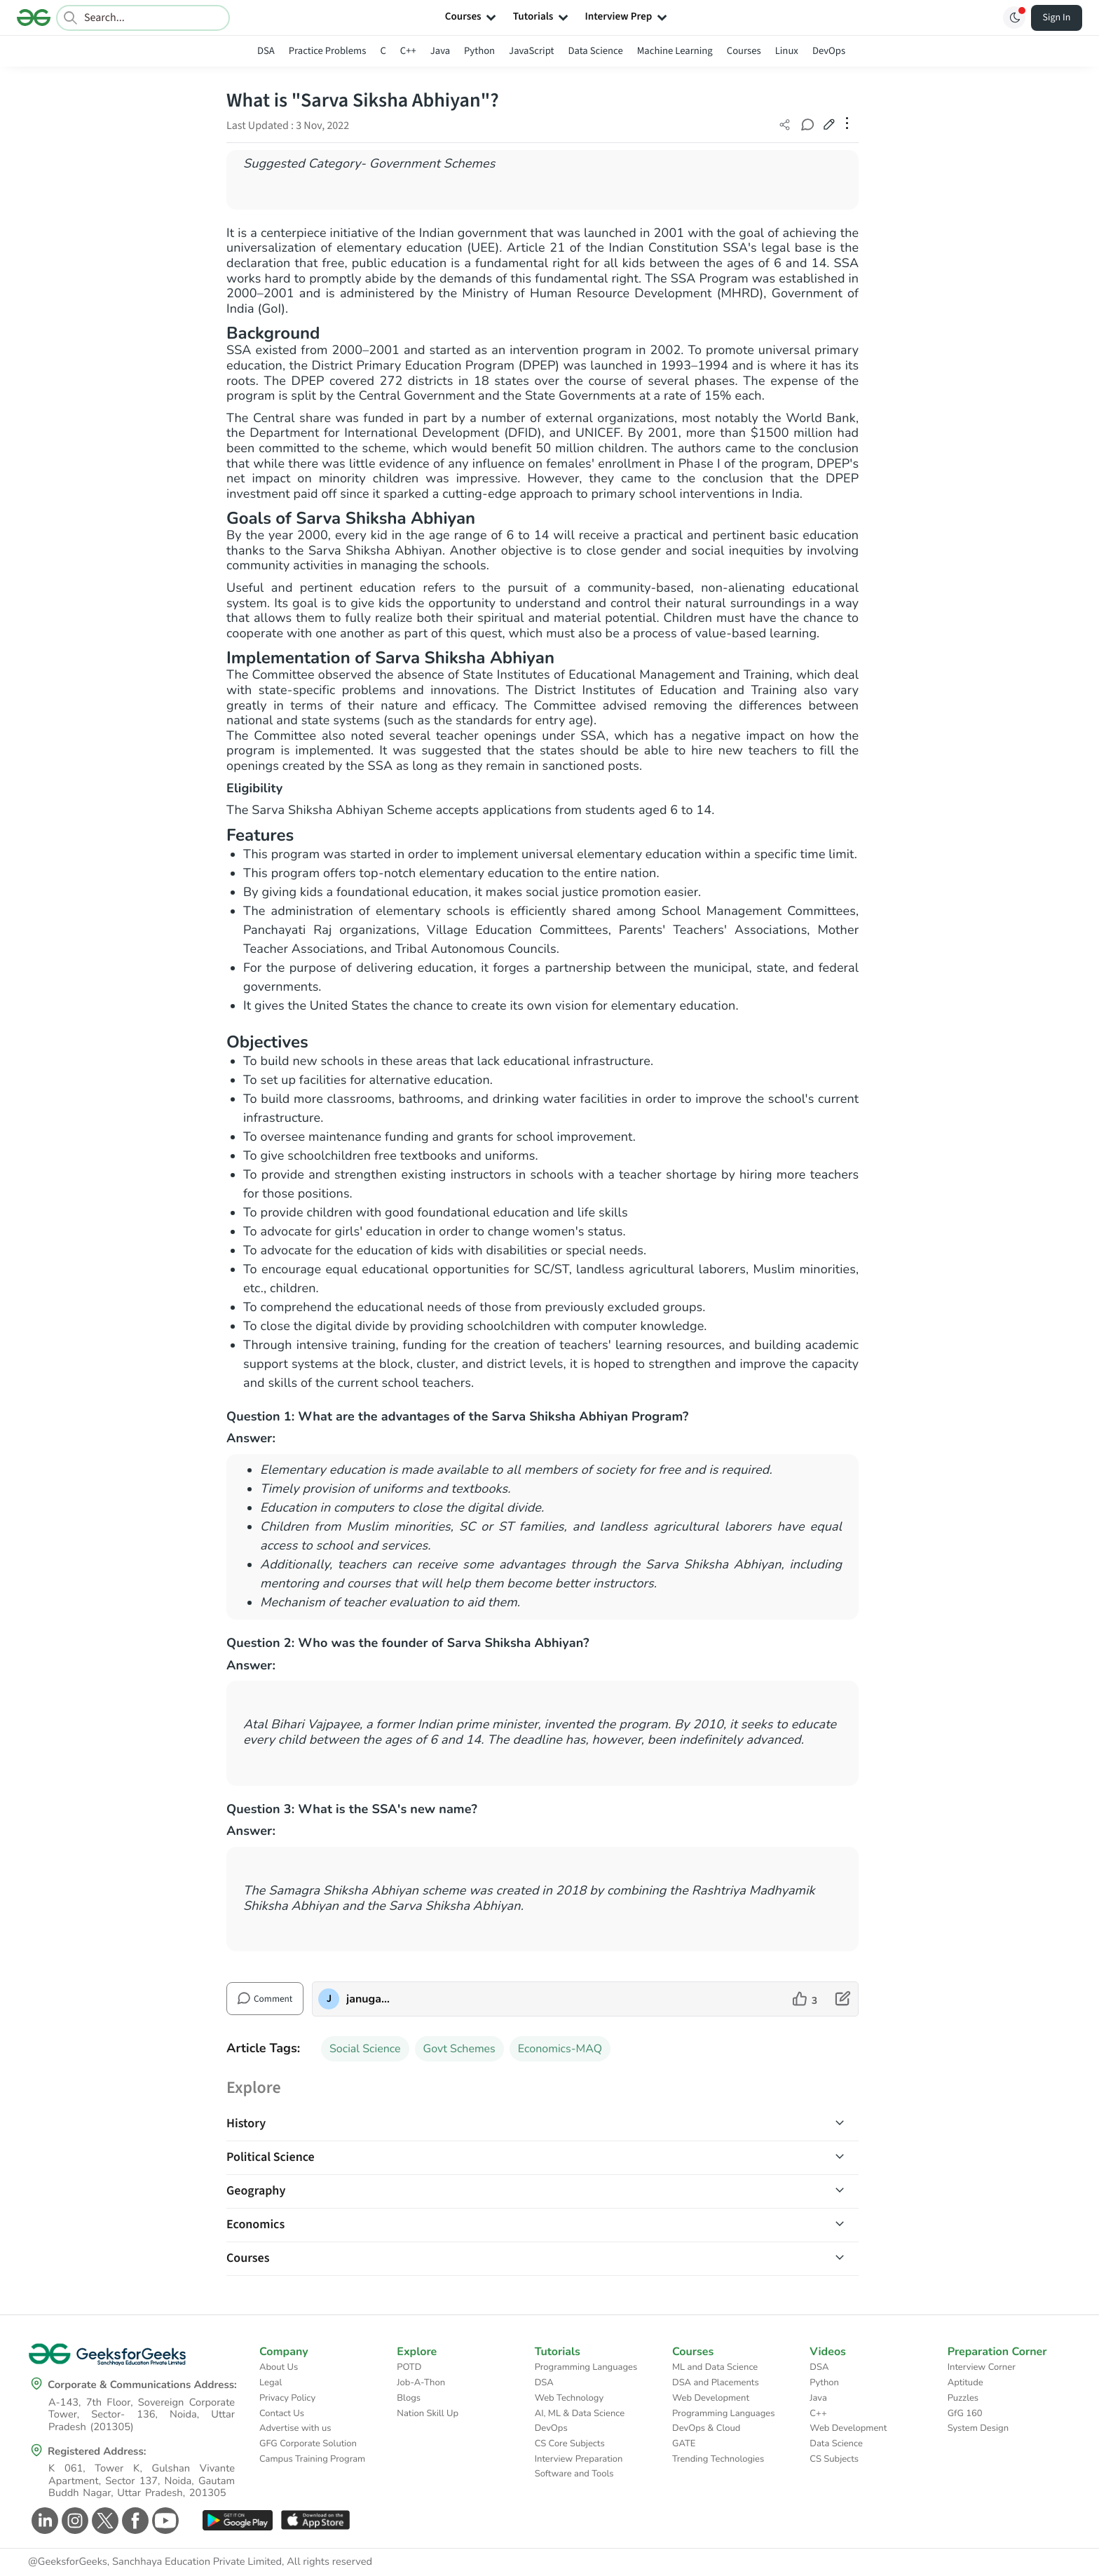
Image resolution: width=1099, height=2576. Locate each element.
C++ (408, 50)
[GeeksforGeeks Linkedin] (43, 2520)
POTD (409, 2367)
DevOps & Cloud (706, 2428)
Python (479, 50)
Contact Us (281, 2413)
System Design (978, 2428)
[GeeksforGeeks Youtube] (164, 2520)
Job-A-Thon (421, 2382)
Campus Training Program (312, 2459)
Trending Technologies (718, 2459)
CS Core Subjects (570, 2443)
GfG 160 (965, 2413)
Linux (786, 50)
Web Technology (569, 2398)
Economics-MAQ (560, 2048)
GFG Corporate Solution (308, 2443)
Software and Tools (574, 2473)
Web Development (710, 2398)
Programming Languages (586, 2367)
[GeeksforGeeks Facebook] (133, 2520)
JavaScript (531, 50)
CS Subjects (834, 2459)
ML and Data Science (715, 2367)
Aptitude (965, 2382)
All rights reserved (329, 2562)
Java (440, 50)
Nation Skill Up (427, 2413)
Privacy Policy (287, 2398)
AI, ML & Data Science (580, 2413)
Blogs (409, 2398)
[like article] (805, 1999)
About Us (278, 2367)
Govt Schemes (459, 2048)
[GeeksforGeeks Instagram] (73, 2520)
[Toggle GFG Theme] (1014, 17)
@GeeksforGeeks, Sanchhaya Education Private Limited (155, 2562)
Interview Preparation (579, 2459)
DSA (266, 50)
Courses (744, 50)
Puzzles (963, 2398)
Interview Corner (982, 2367)
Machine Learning (675, 50)
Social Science (365, 2048)
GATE (683, 2443)
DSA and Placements (715, 2382)
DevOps (828, 50)
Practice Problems (328, 50)
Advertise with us (295, 2428)
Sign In (1057, 18)
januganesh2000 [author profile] (369, 1999)
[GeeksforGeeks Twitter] (103, 2520)
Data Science (595, 50)
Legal (270, 2382)
